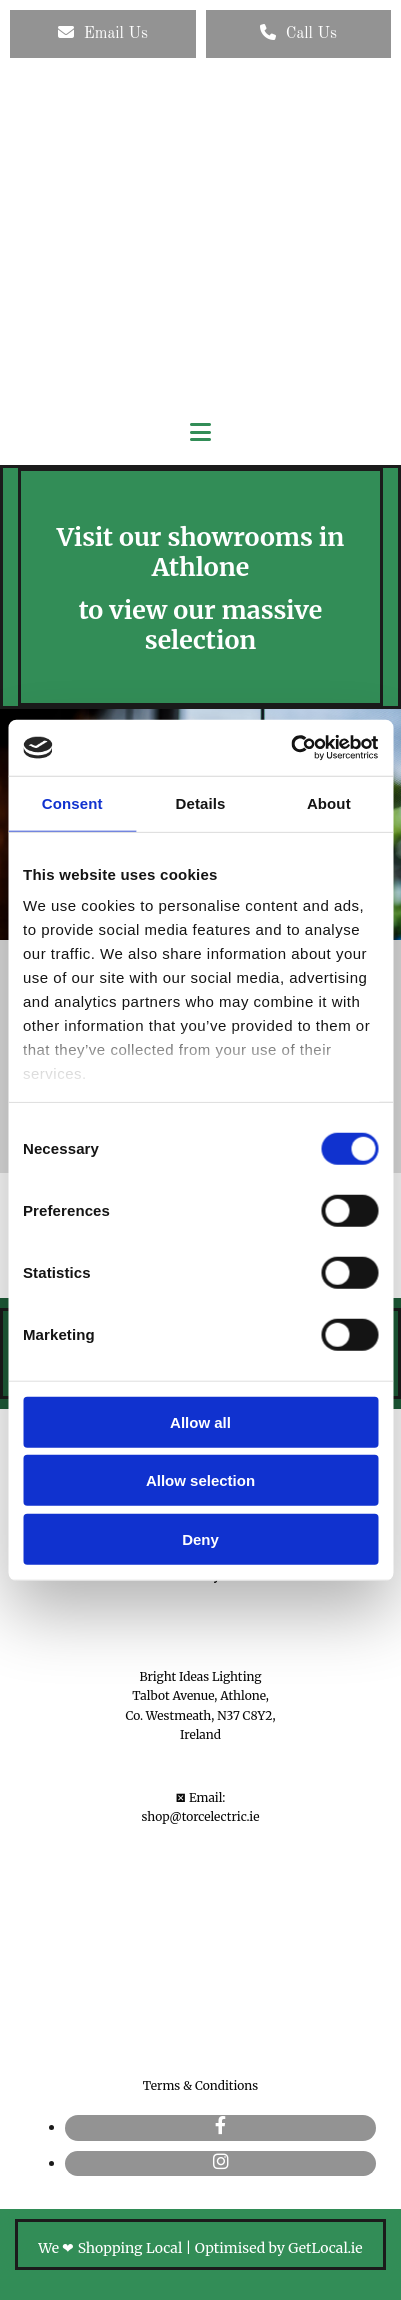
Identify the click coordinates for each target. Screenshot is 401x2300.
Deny (200, 1538)
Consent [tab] (72, 802)
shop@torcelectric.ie (201, 1816)
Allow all (200, 1421)
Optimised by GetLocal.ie (279, 2248)
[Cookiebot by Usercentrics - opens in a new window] (290, 748)
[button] (103, 34)
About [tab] (329, 802)
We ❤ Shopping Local (110, 2248)
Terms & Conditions (200, 2085)
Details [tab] (201, 802)
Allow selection (200, 1480)
